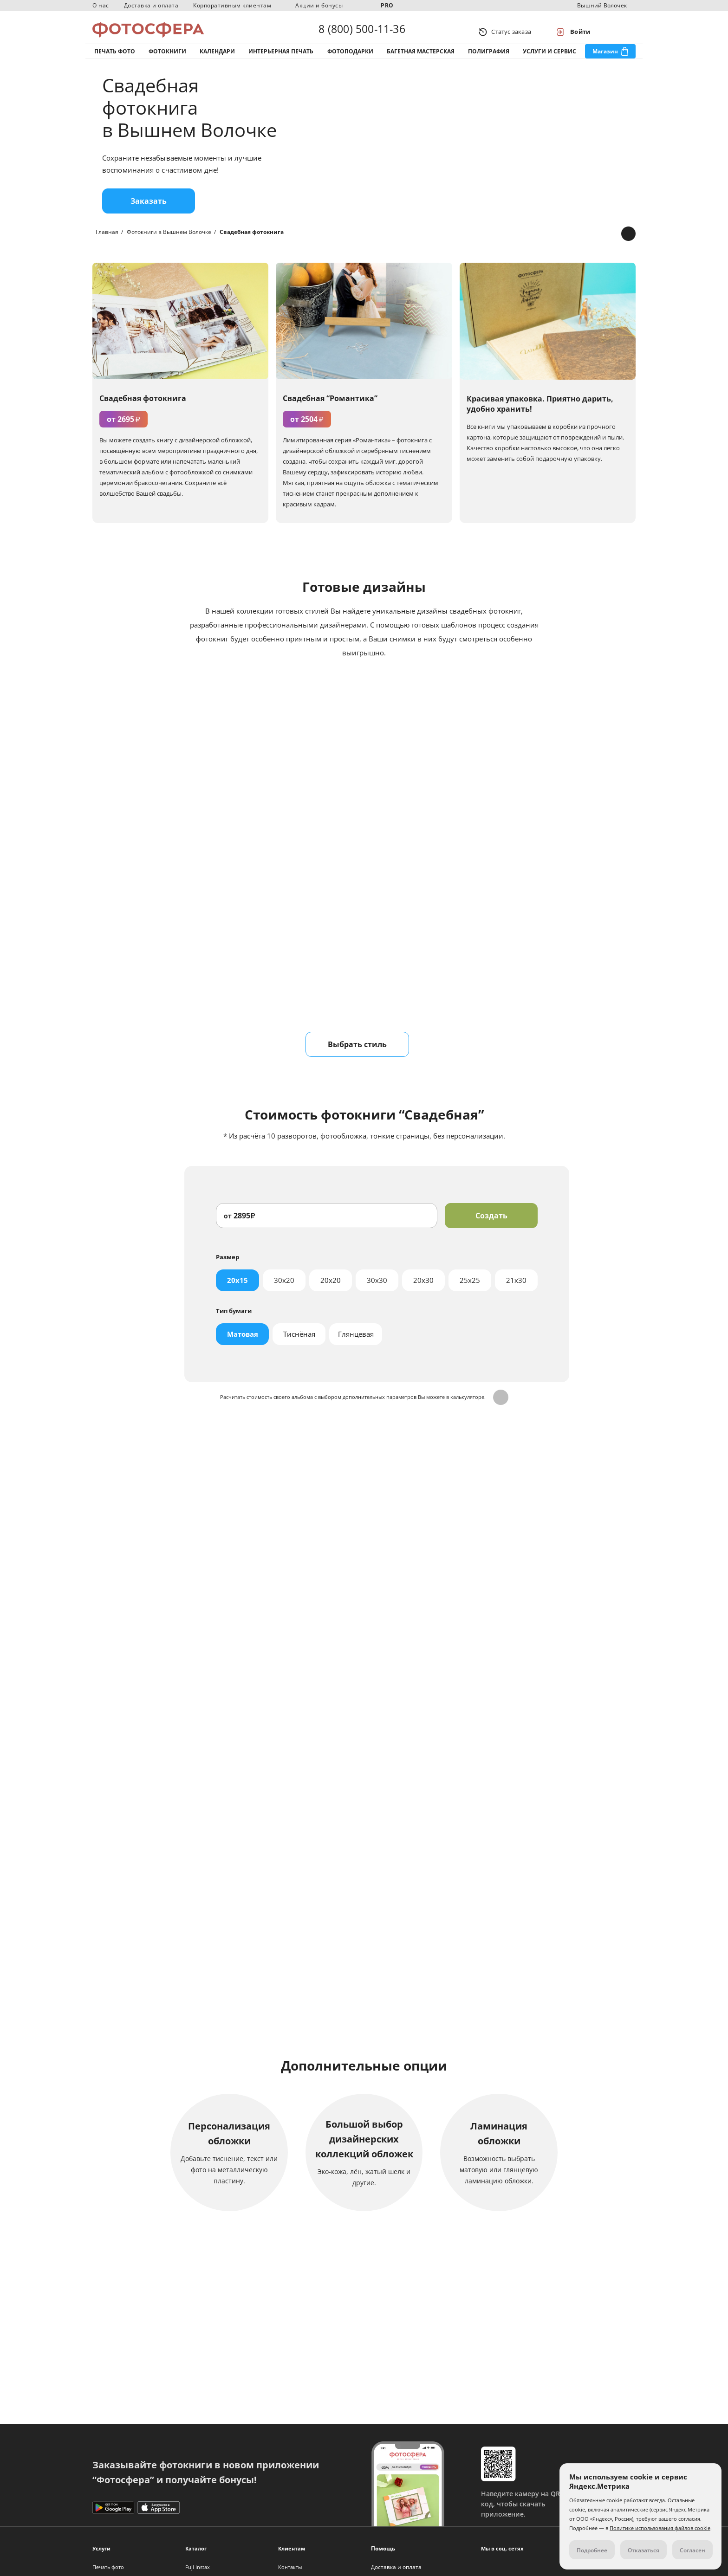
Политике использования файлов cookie (660, 2527)
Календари (217, 60)
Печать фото (114, 60)
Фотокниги (167, 60)
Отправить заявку (364, 1655)
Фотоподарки (350, 60)
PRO (387, 5)
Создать (491, 1229)
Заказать (148, 215)
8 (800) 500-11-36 (361, 31)
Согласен (692, 2550)
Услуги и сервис (549, 60)
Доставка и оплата (151, 5)
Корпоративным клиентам (232, 5)
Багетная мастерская (421, 60)
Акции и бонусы (319, 5)
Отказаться (643, 2550)
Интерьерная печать (280, 60)
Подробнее (364, 1989)
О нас (100, 5)
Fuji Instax (197, 2566)
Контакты (290, 2566)
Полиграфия (488, 60)
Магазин (605, 60)
